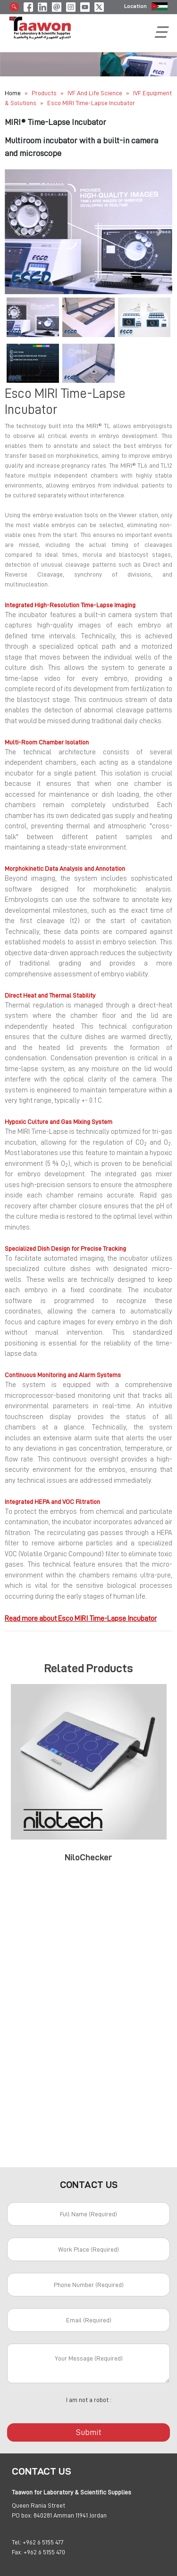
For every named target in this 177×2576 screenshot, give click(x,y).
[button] (17, 232)
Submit (88, 2432)
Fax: (17, 2552)
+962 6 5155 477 (43, 2542)
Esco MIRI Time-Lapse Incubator (91, 102)
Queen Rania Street (38, 2505)
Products (44, 93)
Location (135, 6)
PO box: (22, 2515)
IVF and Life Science (95, 93)
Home (13, 93)
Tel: (16, 2542)
